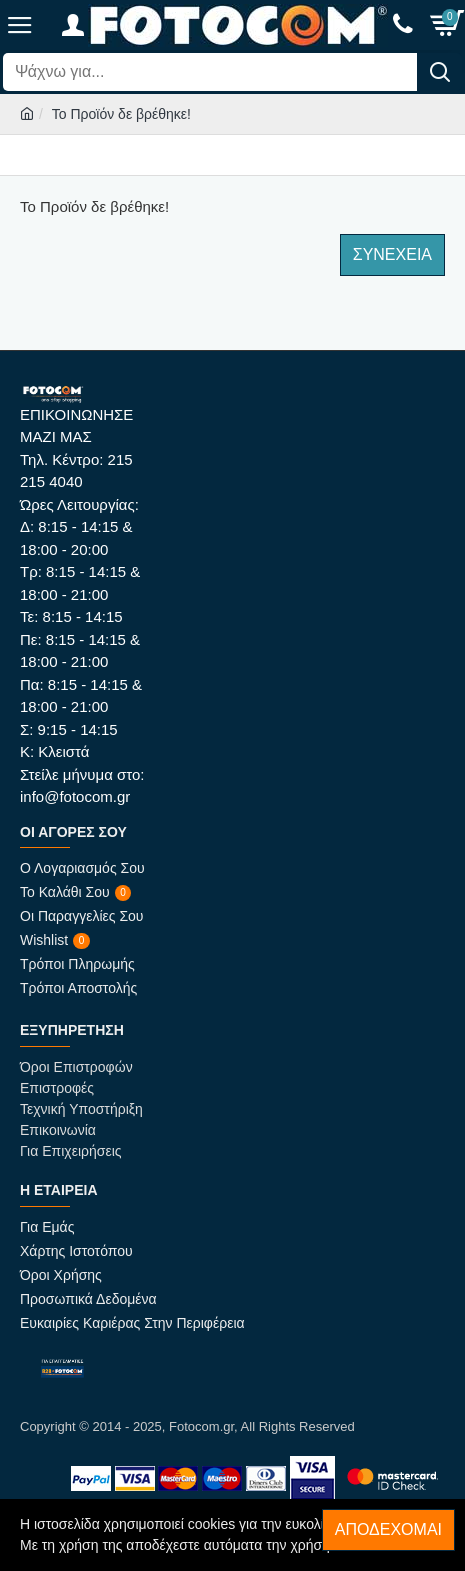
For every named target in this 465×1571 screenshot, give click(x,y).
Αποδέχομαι (388, 1529)
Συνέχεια (392, 254)
